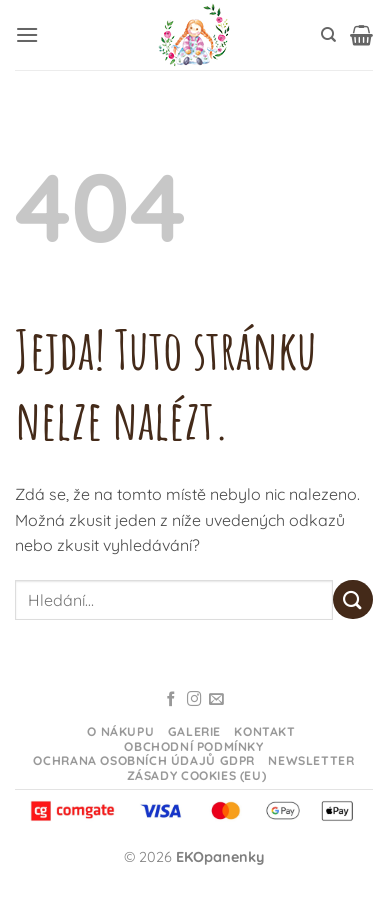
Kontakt (264, 731)
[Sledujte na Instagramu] (194, 700)
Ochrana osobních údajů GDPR (144, 760)
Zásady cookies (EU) (197, 775)
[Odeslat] (353, 599)
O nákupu (120, 731)
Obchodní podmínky (193, 746)
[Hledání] (328, 35)
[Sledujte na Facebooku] (171, 700)
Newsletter (311, 760)
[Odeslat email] (216, 700)
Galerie (194, 731)
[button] (27, 34)
